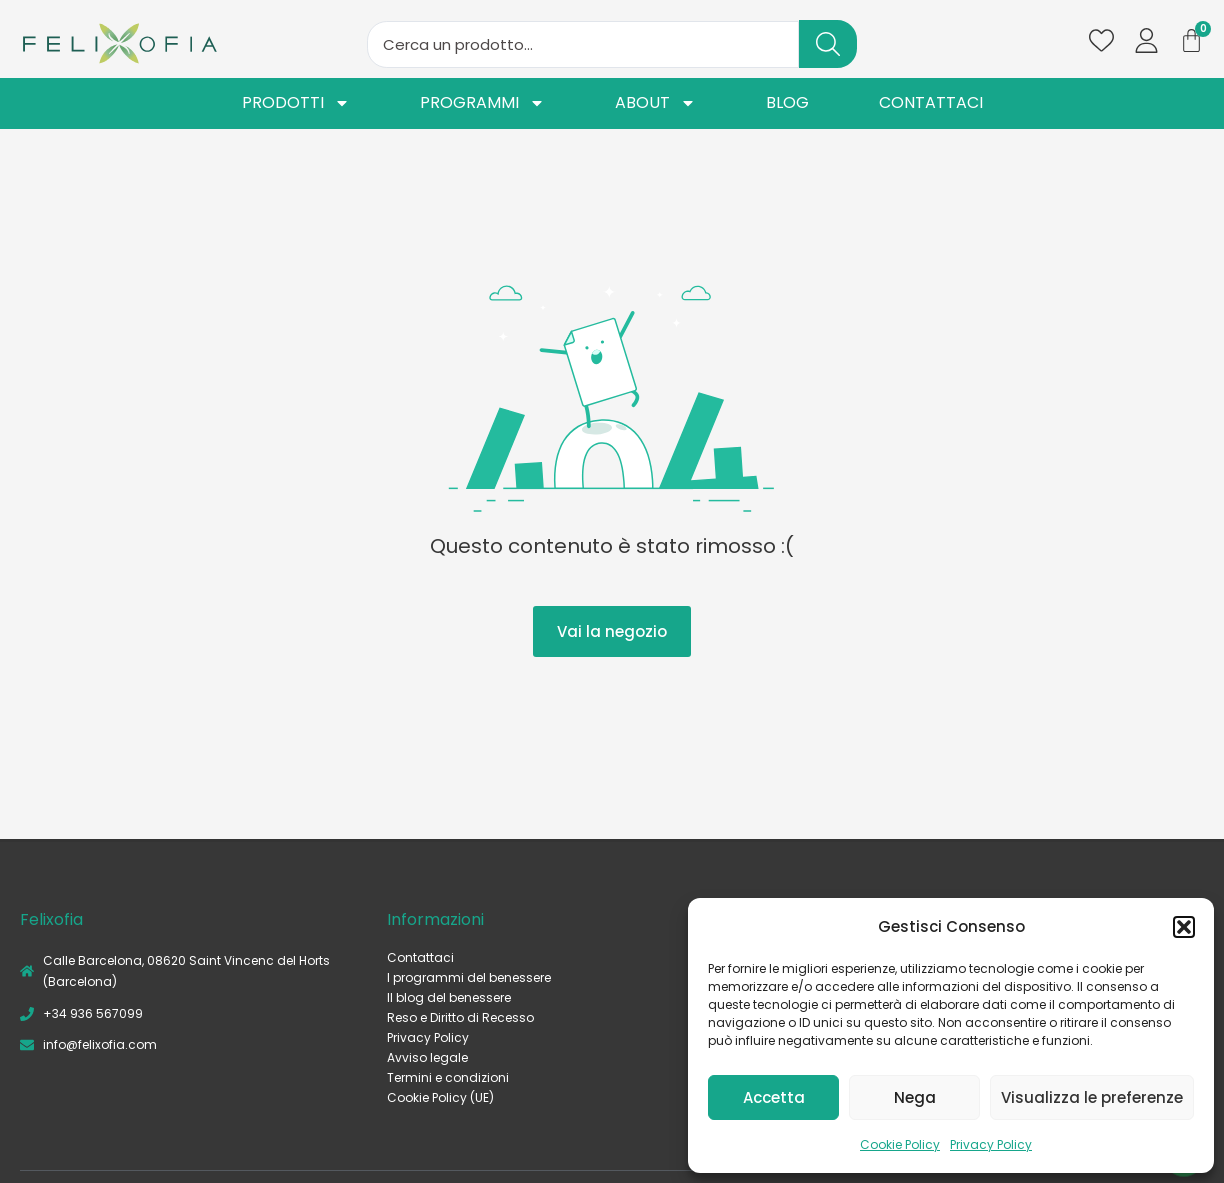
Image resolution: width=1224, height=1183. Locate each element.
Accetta (774, 1097)
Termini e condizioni (448, 1077)
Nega (915, 1097)
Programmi (482, 103)
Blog (787, 103)
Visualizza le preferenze (1092, 1097)
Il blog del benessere (449, 997)
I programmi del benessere (469, 977)
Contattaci (931, 103)
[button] (1184, 927)
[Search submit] (828, 44)
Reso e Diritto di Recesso (460, 1017)
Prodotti (296, 103)
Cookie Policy (900, 1144)
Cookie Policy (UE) (440, 1097)
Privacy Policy (991, 1144)
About (655, 103)
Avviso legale (427, 1057)
